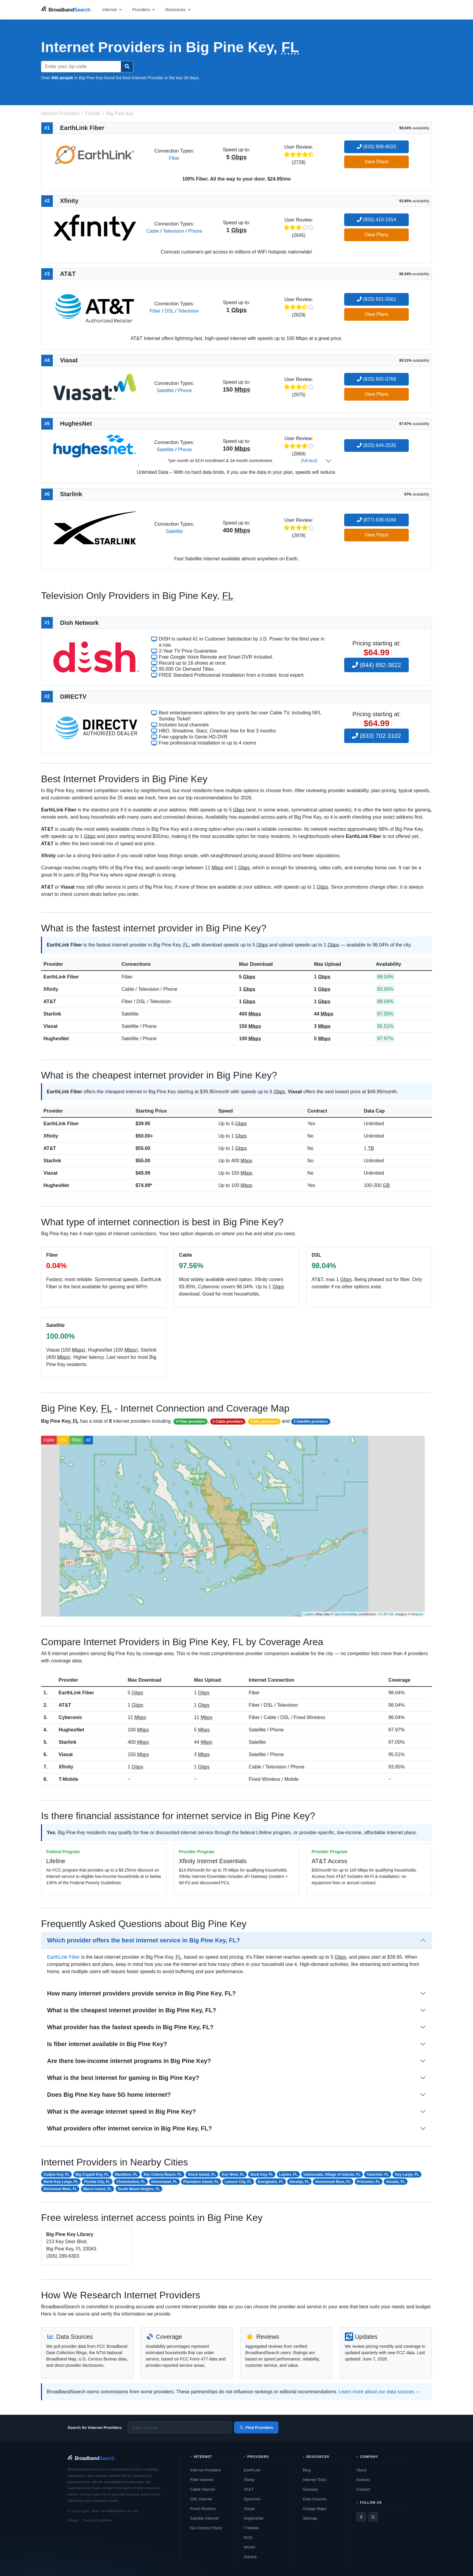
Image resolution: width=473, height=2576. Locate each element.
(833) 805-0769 (376, 379)
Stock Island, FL (202, 2174)
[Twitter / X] (373, 2517)
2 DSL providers (264, 1421)
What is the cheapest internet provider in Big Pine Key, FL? (131, 2010)
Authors (363, 2479)
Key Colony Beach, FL (163, 2174)
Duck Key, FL (261, 2174)
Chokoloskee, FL (130, 2182)
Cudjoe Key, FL (56, 2174)
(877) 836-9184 (376, 519)
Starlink (52, 1013)
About (361, 2470)
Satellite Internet (204, 2518)
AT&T (49, 1001)
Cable (152, 231)
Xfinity (50, 989)
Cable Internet (202, 2489)
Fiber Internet (201, 2479)
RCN (248, 2537)
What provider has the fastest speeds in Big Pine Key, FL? (130, 2027)
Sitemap (310, 2518)
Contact (363, 2489)
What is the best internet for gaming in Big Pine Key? (123, 2077)
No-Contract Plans (206, 2528)
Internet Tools (314, 2479)
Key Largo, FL (407, 2174)
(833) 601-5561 (376, 299)
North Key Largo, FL (60, 2182)
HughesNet (56, 1038)
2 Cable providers (228, 1421)
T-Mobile (68, 1779)
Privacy (73, 2520)
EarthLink (252, 2470)
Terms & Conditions (97, 2520)
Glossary (310, 2489)
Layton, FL (288, 2174)
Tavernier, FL (378, 2174)
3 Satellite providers (311, 1421)
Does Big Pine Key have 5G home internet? (109, 2094)
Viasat (50, 1026)
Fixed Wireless (203, 2508)
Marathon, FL (126, 2174)
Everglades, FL (270, 2182)
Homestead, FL (164, 2182)
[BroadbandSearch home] (65, 9)
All (88, 1440)
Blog (307, 2470)
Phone (195, 231)
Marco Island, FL (97, 2189)
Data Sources (315, 2499)
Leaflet (308, 1614)
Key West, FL (233, 2174)
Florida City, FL (97, 2182)
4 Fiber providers (190, 1421)
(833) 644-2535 (376, 445)
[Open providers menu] (143, 9)
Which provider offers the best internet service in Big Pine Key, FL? (143, 1940)
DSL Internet (201, 2499)
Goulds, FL (395, 2182)
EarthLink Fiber (61, 976)
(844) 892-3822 (376, 665)
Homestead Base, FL (333, 2182)
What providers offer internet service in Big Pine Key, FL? (129, 2128)
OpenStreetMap (346, 1614)
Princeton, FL (368, 2182)
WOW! (249, 2547)
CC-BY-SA (385, 1614)
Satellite (165, 390)
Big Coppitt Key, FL (92, 2174)
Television (173, 231)
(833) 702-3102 (376, 735)
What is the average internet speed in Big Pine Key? (121, 2111)
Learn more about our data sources (376, 2391)
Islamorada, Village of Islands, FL (331, 2174)
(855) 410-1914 (376, 219)
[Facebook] (361, 2517)
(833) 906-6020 (376, 146)
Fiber (174, 158)
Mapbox (417, 1614)
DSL (169, 310)
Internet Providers (205, 2470)
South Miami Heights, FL (139, 2189)
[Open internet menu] (112, 9)
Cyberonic (70, 1717)
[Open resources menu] (178, 9)
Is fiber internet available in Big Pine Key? (107, 2044)
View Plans (377, 161)
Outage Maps (314, 2508)
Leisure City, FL (238, 2182)
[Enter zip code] (180, 2427)
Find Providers (256, 2427)
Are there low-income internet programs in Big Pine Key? (129, 2061)
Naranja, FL (299, 2182)
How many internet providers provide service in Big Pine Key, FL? (141, 1993)
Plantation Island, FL (201, 2182)
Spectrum (252, 2499)
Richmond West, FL (60, 2189)
